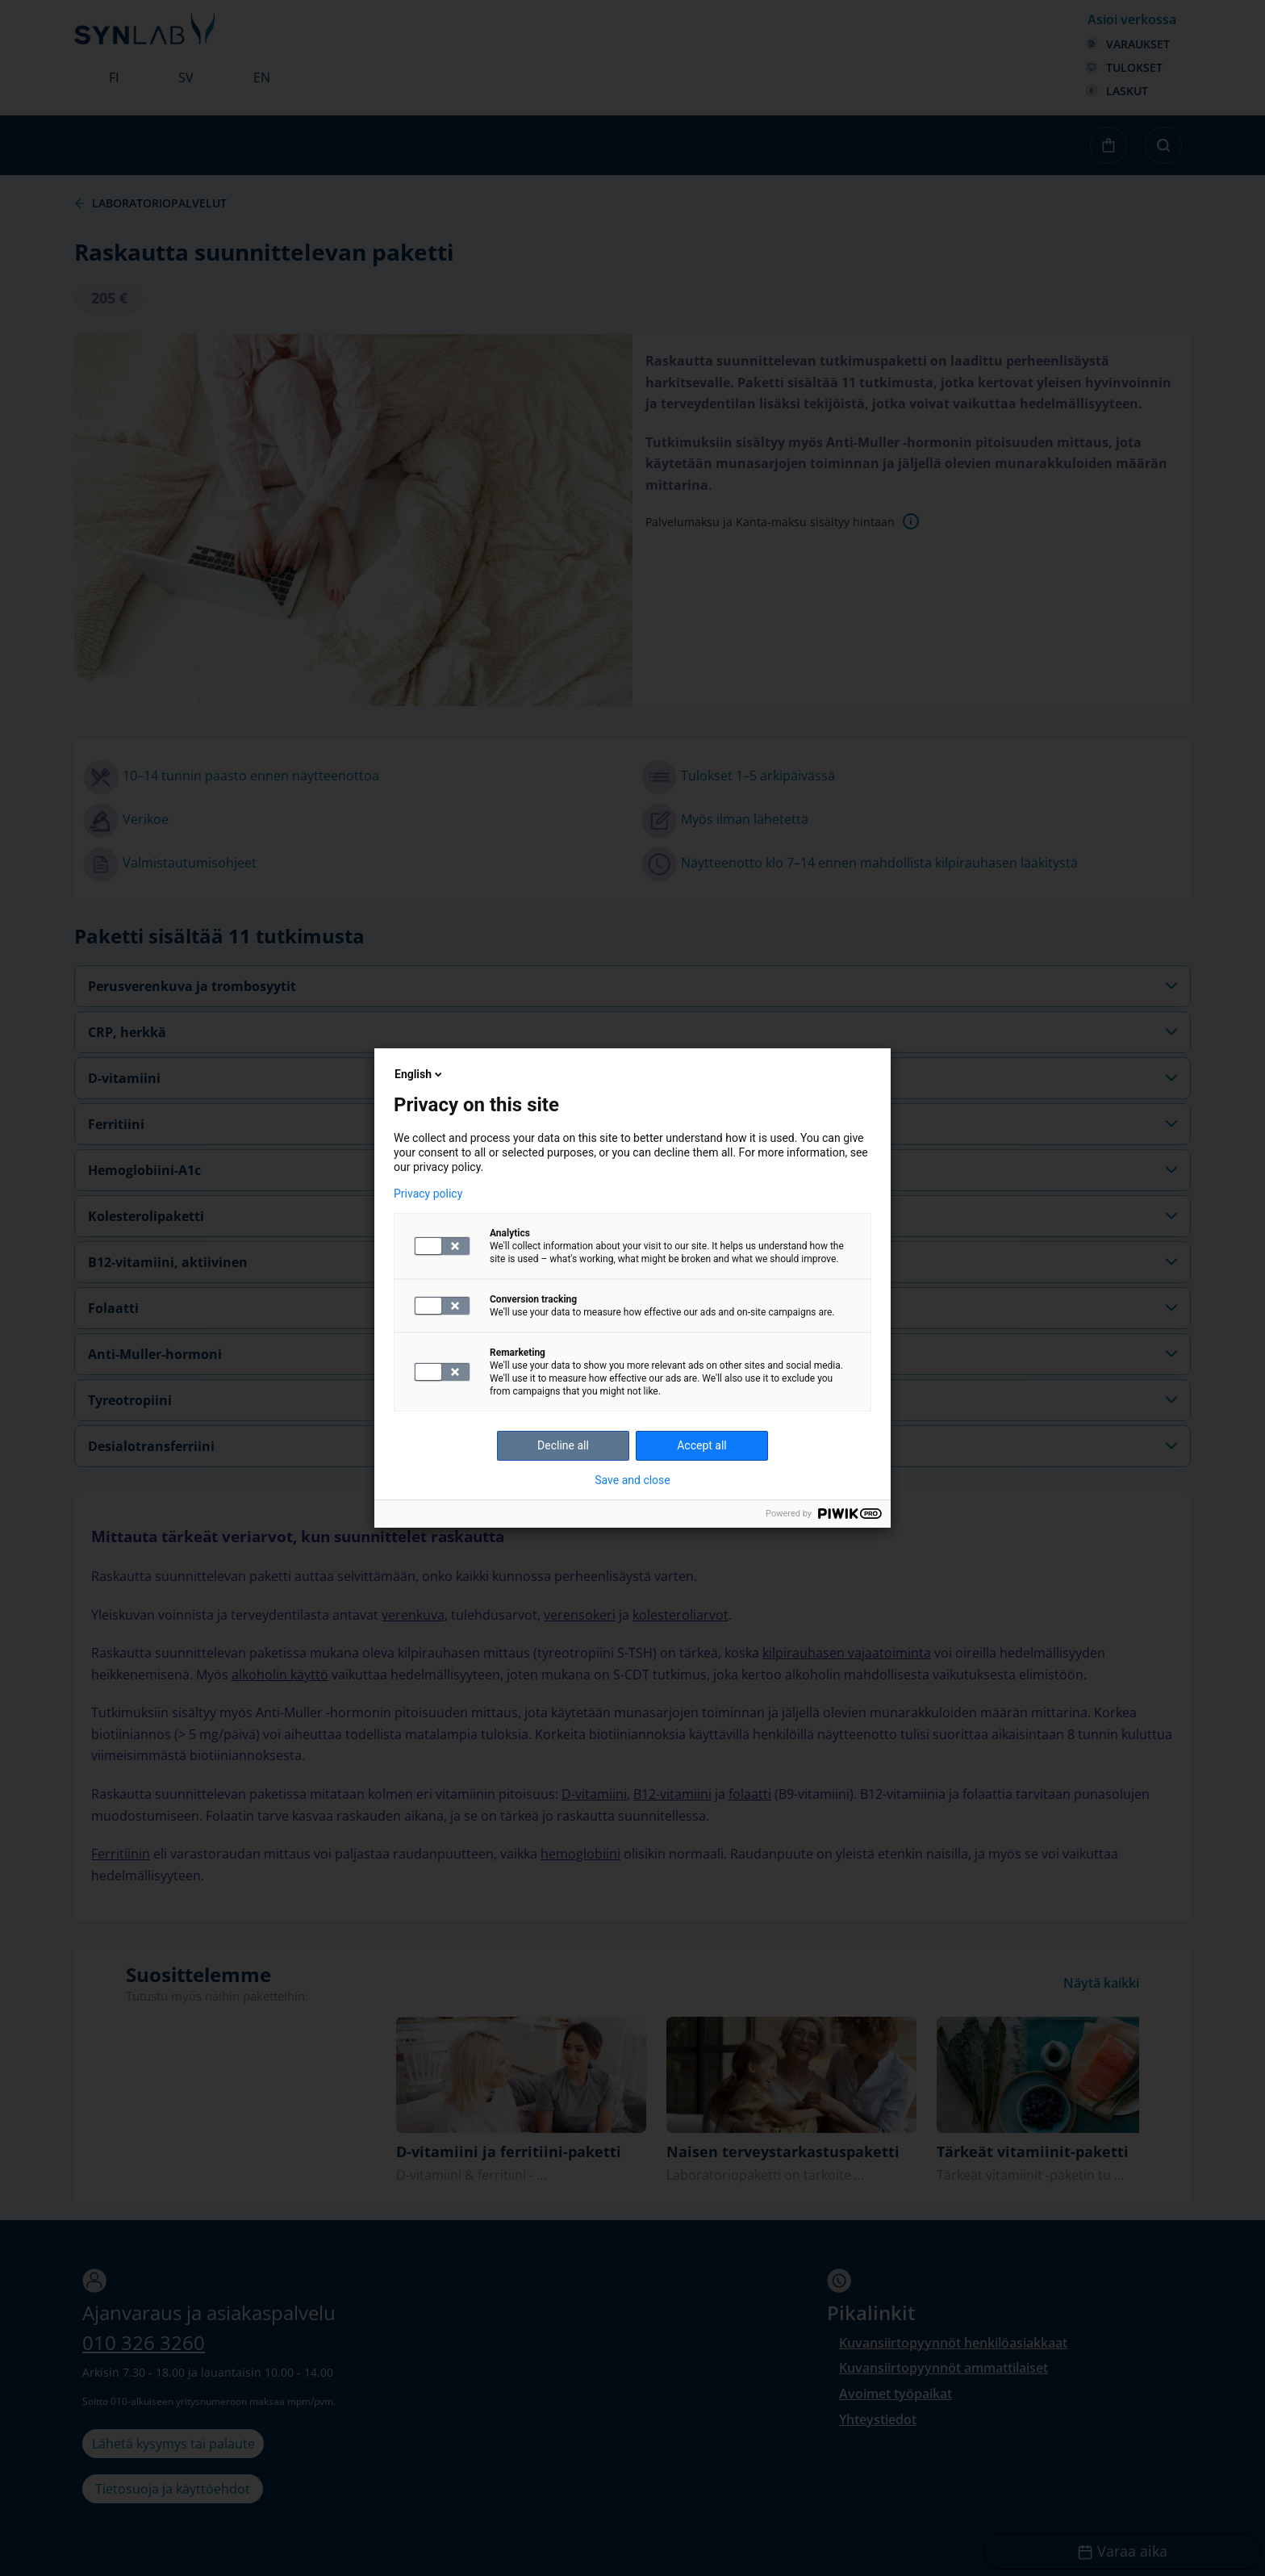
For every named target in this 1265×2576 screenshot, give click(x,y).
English (420, 1074)
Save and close (632, 1480)
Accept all (702, 1445)
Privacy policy (428, 1193)
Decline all (563, 1445)
